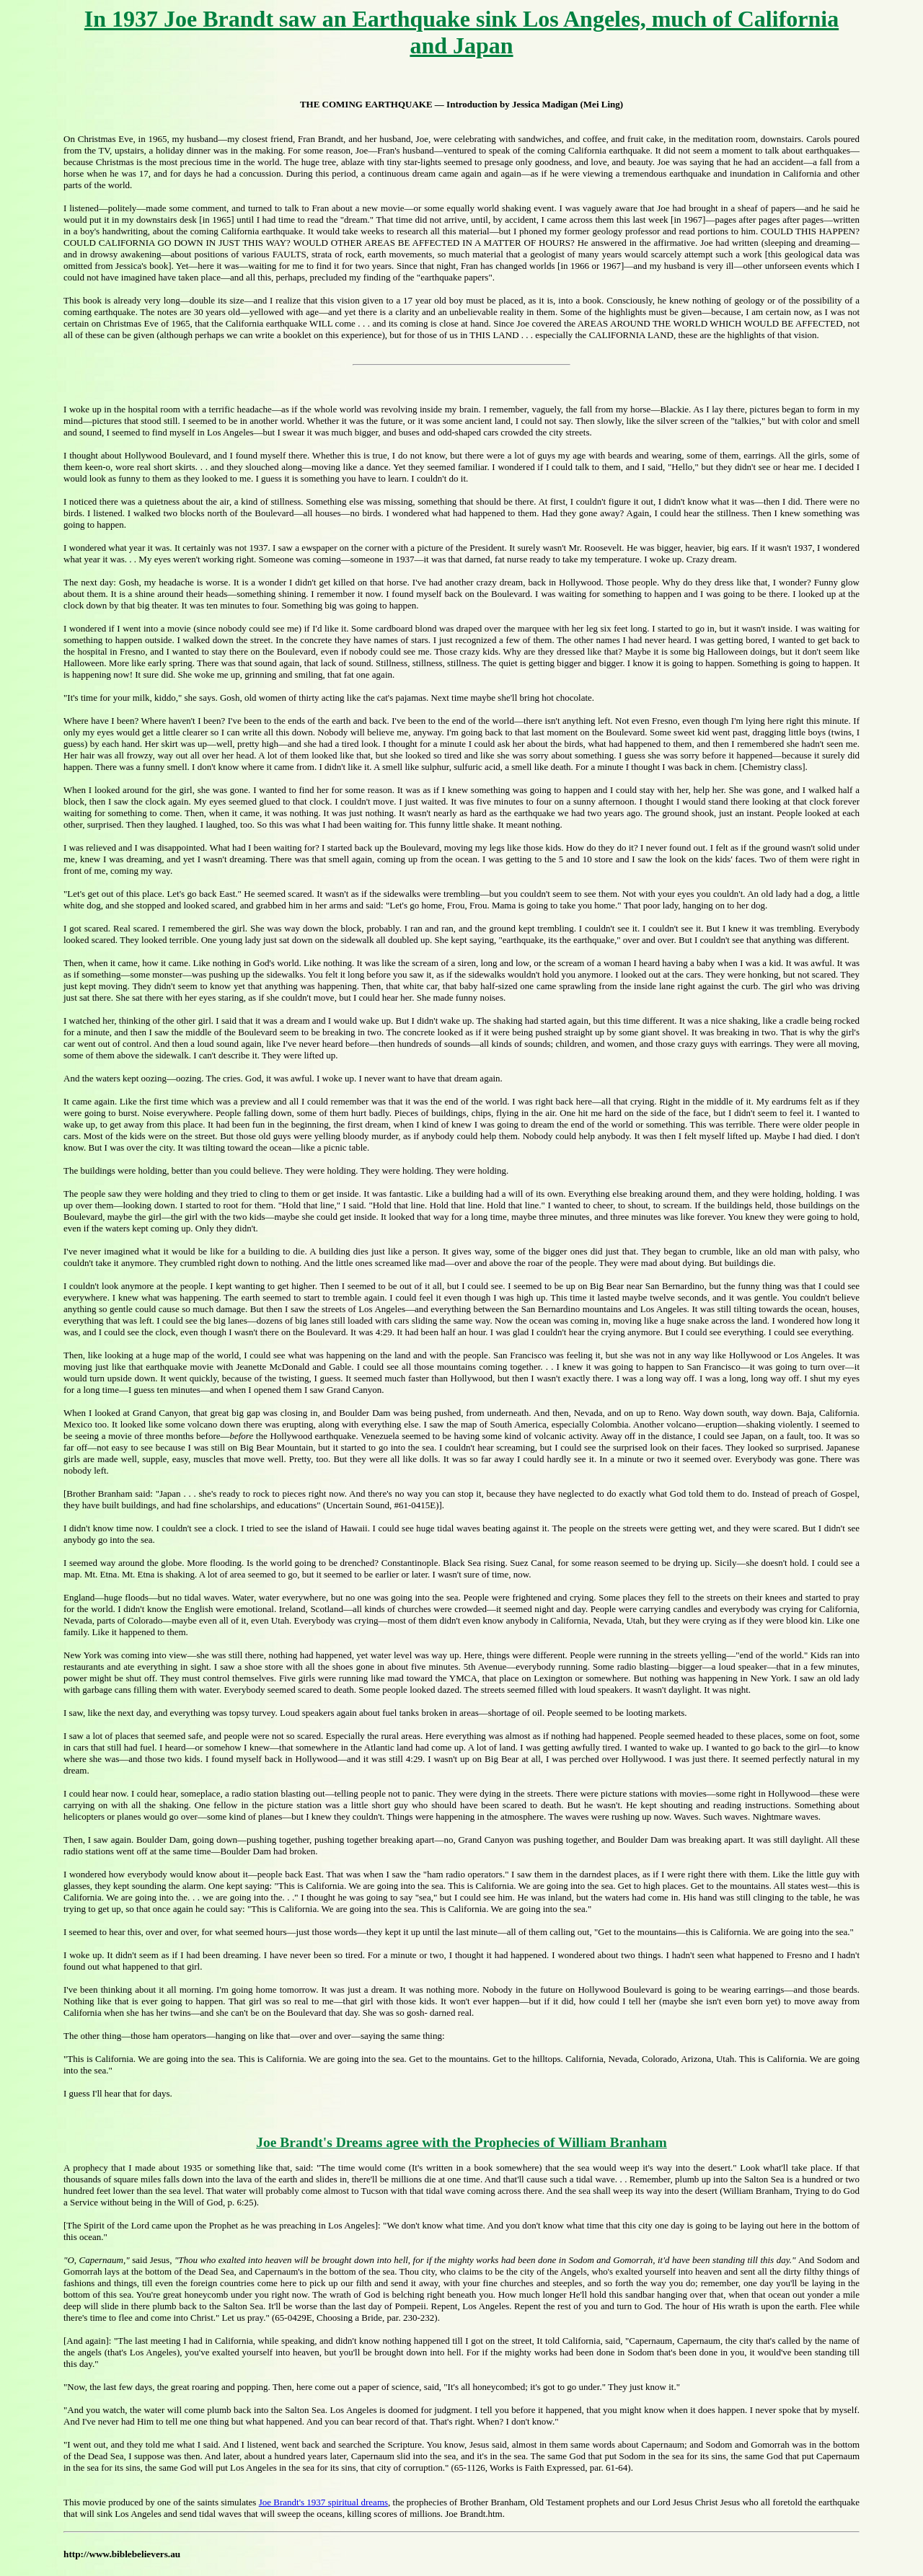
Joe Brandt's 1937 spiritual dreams (323, 2502)
